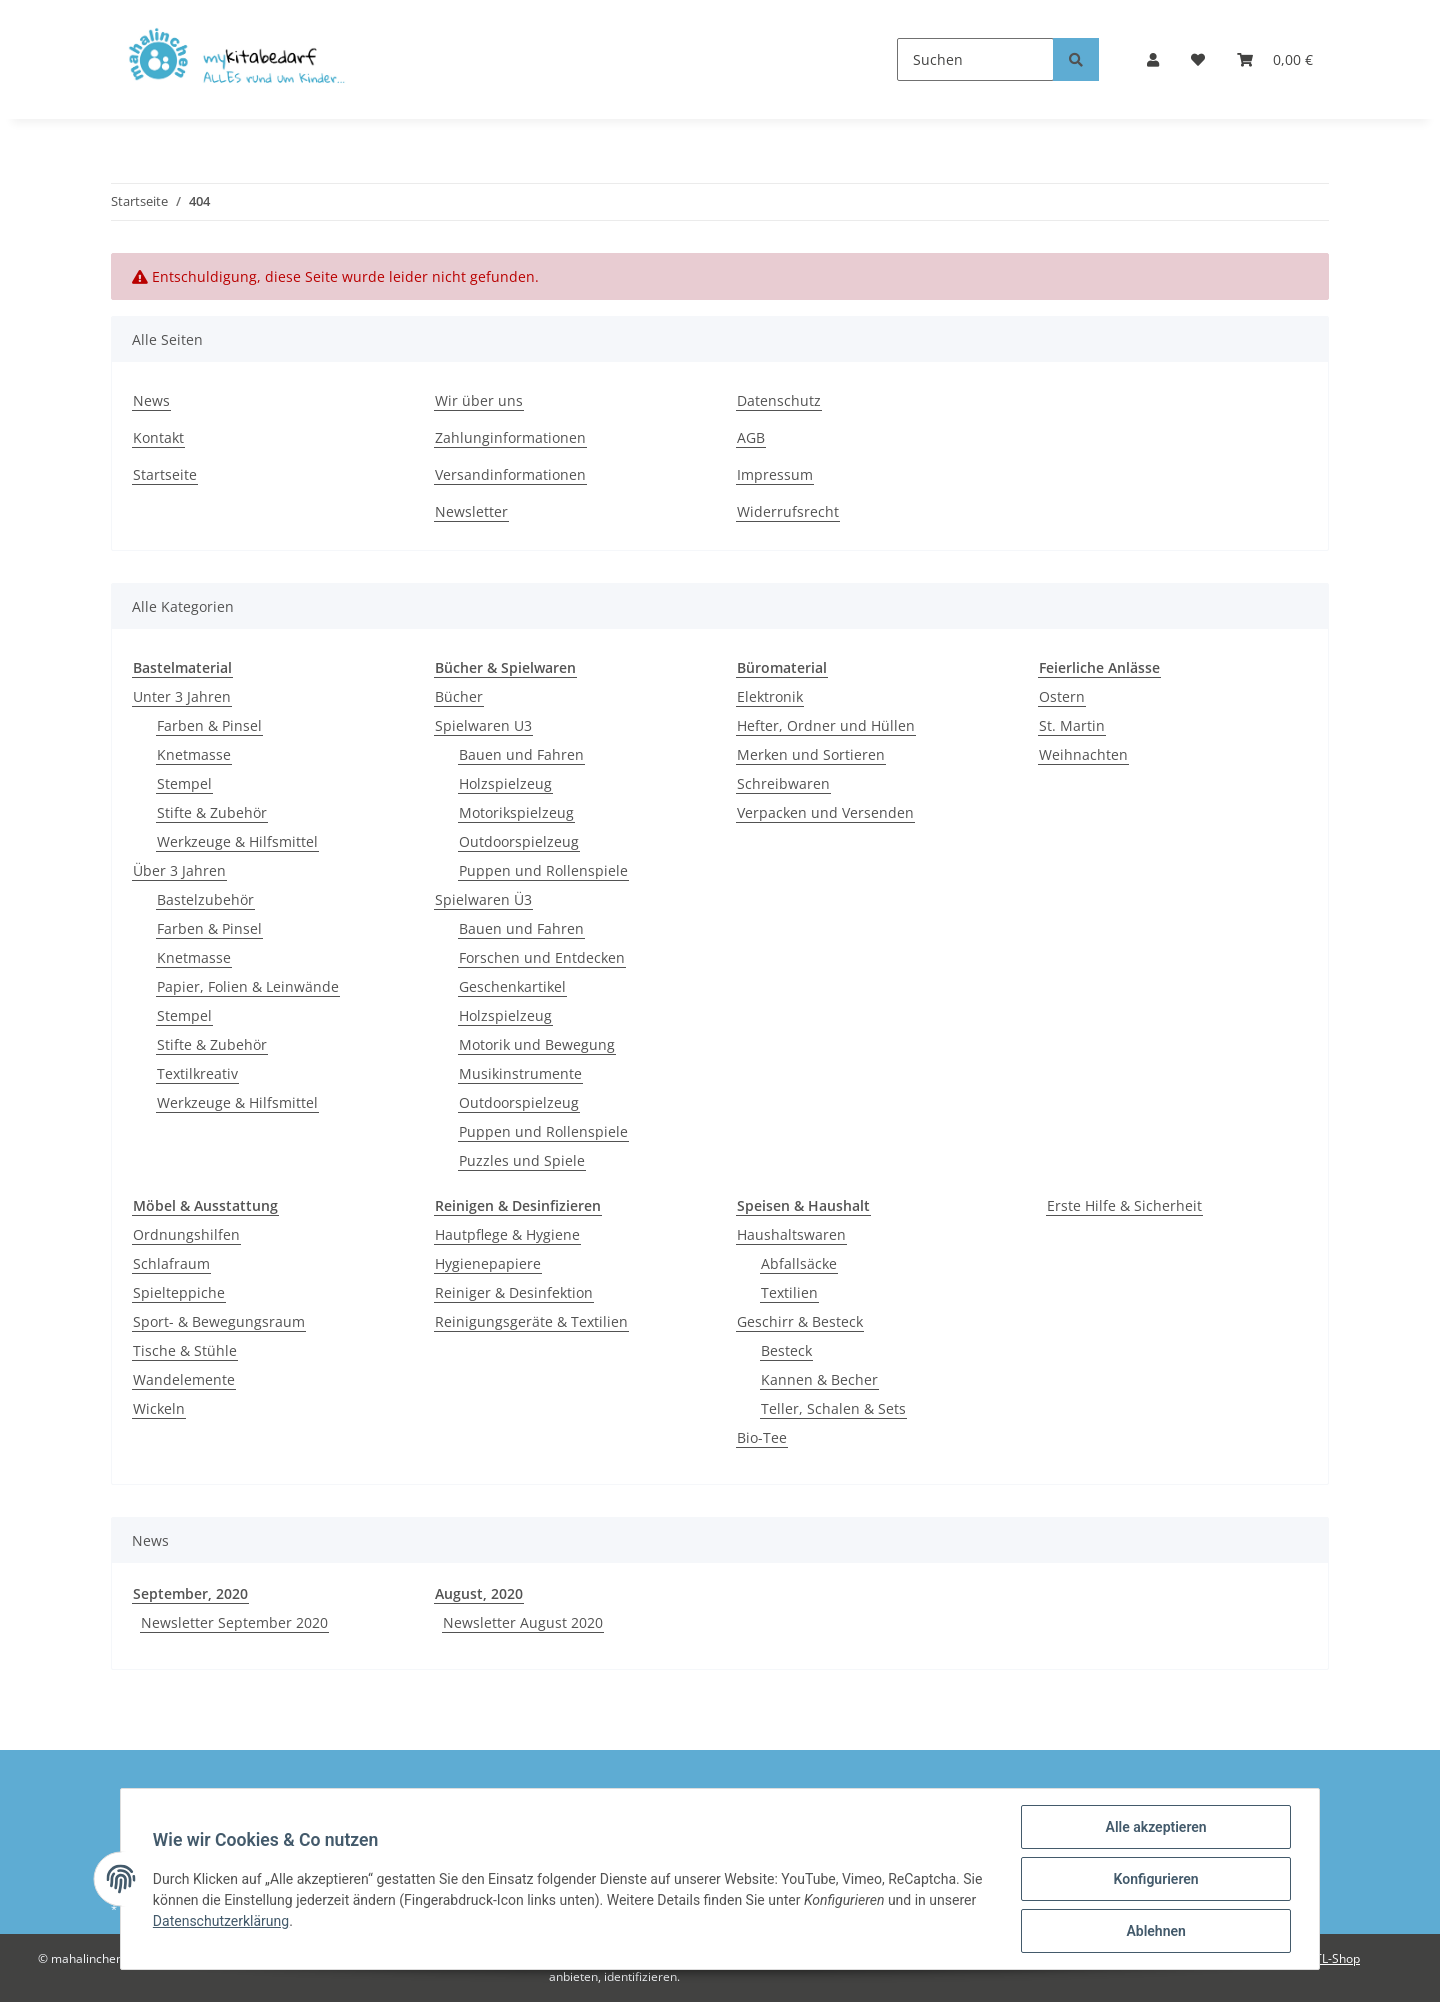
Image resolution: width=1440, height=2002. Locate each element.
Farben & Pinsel (209, 725)
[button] (1153, 59)
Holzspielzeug (505, 783)
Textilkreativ (197, 1073)
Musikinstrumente (520, 1073)
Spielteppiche (179, 1292)
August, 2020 (479, 1593)
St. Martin (1072, 725)
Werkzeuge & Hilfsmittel (237, 841)
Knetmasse (194, 754)
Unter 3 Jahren (182, 696)
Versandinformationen (510, 474)
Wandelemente (184, 1379)
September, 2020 (190, 1593)
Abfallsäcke (799, 1263)
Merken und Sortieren (811, 754)
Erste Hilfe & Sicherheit (1124, 1205)
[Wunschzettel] (1198, 59)
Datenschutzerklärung (221, 1921)
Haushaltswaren (791, 1234)
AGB (751, 437)
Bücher (459, 696)
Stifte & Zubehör (212, 812)
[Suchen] (975, 59)
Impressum (775, 474)
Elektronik (770, 696)
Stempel (184, 783)
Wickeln (159, 1408)
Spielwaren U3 (483, 725)
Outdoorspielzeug (519, 841)
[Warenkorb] (1275, 59)
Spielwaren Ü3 (483, 899)
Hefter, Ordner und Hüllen (826, 725)
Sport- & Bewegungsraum (219, 1321)
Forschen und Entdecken (542, 957)
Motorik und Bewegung (537, 1044)
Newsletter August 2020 (523, 1622)
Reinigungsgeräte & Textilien (531, 1321)
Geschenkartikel (512, 986)
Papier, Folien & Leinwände (248, 986)
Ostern (1062, 696)
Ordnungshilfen (186, 1234)
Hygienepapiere (488, 1263)
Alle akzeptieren (1155, 1827)
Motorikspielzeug (516, 812)
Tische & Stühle (185, 1350)
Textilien (789, 1292)
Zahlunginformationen (510, 437)
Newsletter (471, 511)
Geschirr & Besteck (800, 1321)
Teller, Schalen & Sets (833, 1408)
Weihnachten (1083, 754)
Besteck (786, 1350)
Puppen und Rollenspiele (543, 870)
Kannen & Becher (819, 1379)
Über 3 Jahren (179, 870)
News (151, 400)
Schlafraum (171, 1263)
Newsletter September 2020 (234, 1622)
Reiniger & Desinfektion (514, 1292)
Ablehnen (1155, 1931)
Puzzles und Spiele (522, 1160)
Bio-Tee (762, 1437)
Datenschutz (779, 400)
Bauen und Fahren (521, 754)
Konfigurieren (1155, 1879)
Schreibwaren (783, 783)
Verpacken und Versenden (825, 812)
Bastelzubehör (205, 899)
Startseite (165, 474)
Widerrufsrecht (788, 511)
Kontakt (158, 437)
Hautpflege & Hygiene (507, 1234)
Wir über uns (479, 400)
